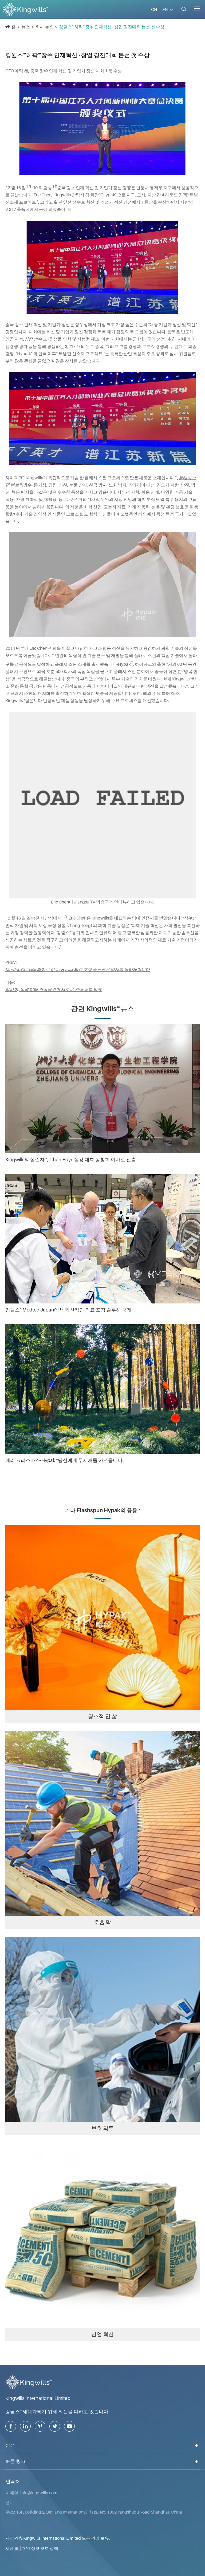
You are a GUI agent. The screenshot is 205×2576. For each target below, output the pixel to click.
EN (165, 9)
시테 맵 (12, 2548)
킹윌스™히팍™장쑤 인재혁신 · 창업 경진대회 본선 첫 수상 (111, 26)
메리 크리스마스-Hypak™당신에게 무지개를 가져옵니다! (64, 1460)
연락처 (13, 2481)
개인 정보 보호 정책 (40, 2548)
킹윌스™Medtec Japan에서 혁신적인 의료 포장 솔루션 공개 (68, 1310)
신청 (10, 2445)
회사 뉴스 (44, 26)
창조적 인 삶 (102, 1716)
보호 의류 (102, 2128)
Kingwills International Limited (37, 2398)
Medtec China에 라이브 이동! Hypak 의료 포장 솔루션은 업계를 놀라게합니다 (77, 969)
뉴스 (25, 26)
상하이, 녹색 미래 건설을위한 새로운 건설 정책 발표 (53, 989)
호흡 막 (102, 1922)
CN (154, 9)
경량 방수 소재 (38, 339)
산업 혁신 (102, 2334)
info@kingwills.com (38, 2492)
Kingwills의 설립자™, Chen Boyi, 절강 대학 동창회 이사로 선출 (70, 1159)
